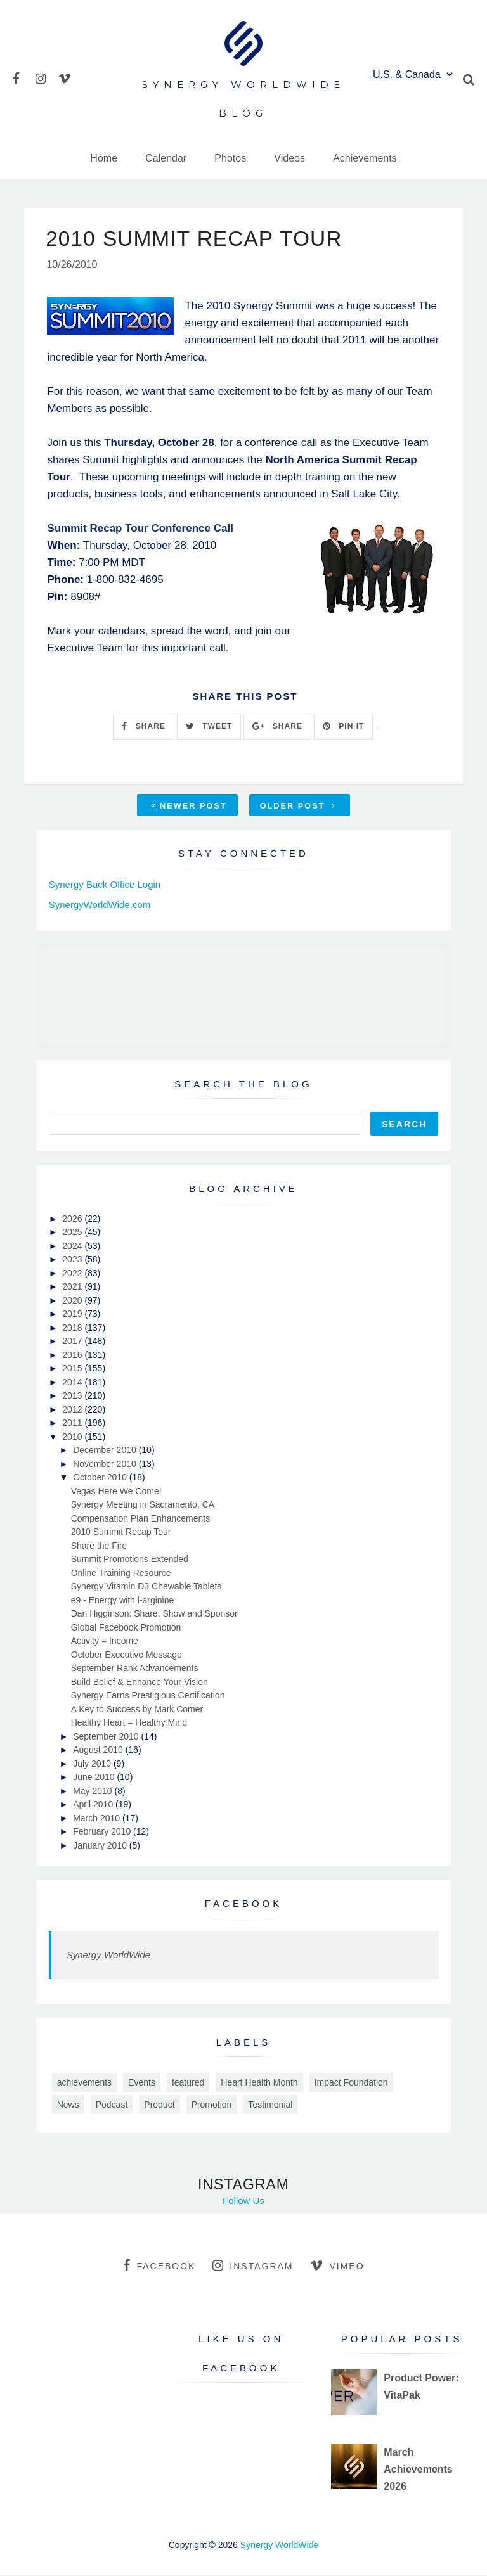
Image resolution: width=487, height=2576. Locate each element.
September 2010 (107, 1737)
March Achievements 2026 (418, 2469)
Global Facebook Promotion (126, 1628)
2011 (73, 1423)
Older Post (298, 806)
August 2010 (99, 1750)
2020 (73, 1301)
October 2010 (101, 1478)
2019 (73, 1314)
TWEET (209, 726)
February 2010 (103, 1832)
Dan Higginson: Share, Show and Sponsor (154, 1614)
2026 (73, 1219)
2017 (73, 1341)
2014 (73, 1383)
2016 (73, 1355)
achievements (84, 2083)
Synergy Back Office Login (104, 885)
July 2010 (93, 1764)
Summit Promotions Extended (129, 1559)
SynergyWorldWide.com (100, 905)
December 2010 (106, 1450)
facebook (159, 2266)
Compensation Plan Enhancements (140, 1519)
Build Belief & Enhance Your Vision (139, 1682)
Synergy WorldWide (108, 1955)
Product (159, 2105)
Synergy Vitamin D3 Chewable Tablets (146, 1587)
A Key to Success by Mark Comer (137, 1710)
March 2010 (97, 1819)
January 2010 (101, 1846)
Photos (230, 158)
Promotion (212, 2105)
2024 (73, 1246)
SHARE (143, 726)
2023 (73, 1260)
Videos (289, 158)
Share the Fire (99, 1546)
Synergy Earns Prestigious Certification (148, 1696)
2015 (73, 1369)
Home (103, 158)
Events (141, 2083)
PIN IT (343, 726)
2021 (73, 1287)
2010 (73, 1437)
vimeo (337, 2266)
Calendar (165, 158)
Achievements (365, 158)
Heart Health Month (259, 2083)
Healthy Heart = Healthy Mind (129, 1723)
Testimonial (270, 2105)
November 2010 (106, 1464)
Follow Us (243, 2201)
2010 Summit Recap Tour (121, 1532)
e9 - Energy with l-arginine (122, 1601)
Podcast (112, 2105)
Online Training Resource (121, 1573)
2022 (73, 1274)
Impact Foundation (351, 2083)
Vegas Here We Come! (116, 1492)
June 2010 (95, 1777)
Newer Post (189, 806)
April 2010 (94, 1805)
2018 (73, 1328)
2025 (73, 1232)
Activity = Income (104, 1641)
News (68, 2105)
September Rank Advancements (134, 1668)
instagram (252, 2266)
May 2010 (93, 1791)
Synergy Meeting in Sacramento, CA (142, 1505)
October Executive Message (126, 1655)
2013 (73, 1396)
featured (188, 2083)
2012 (73, 1410)
